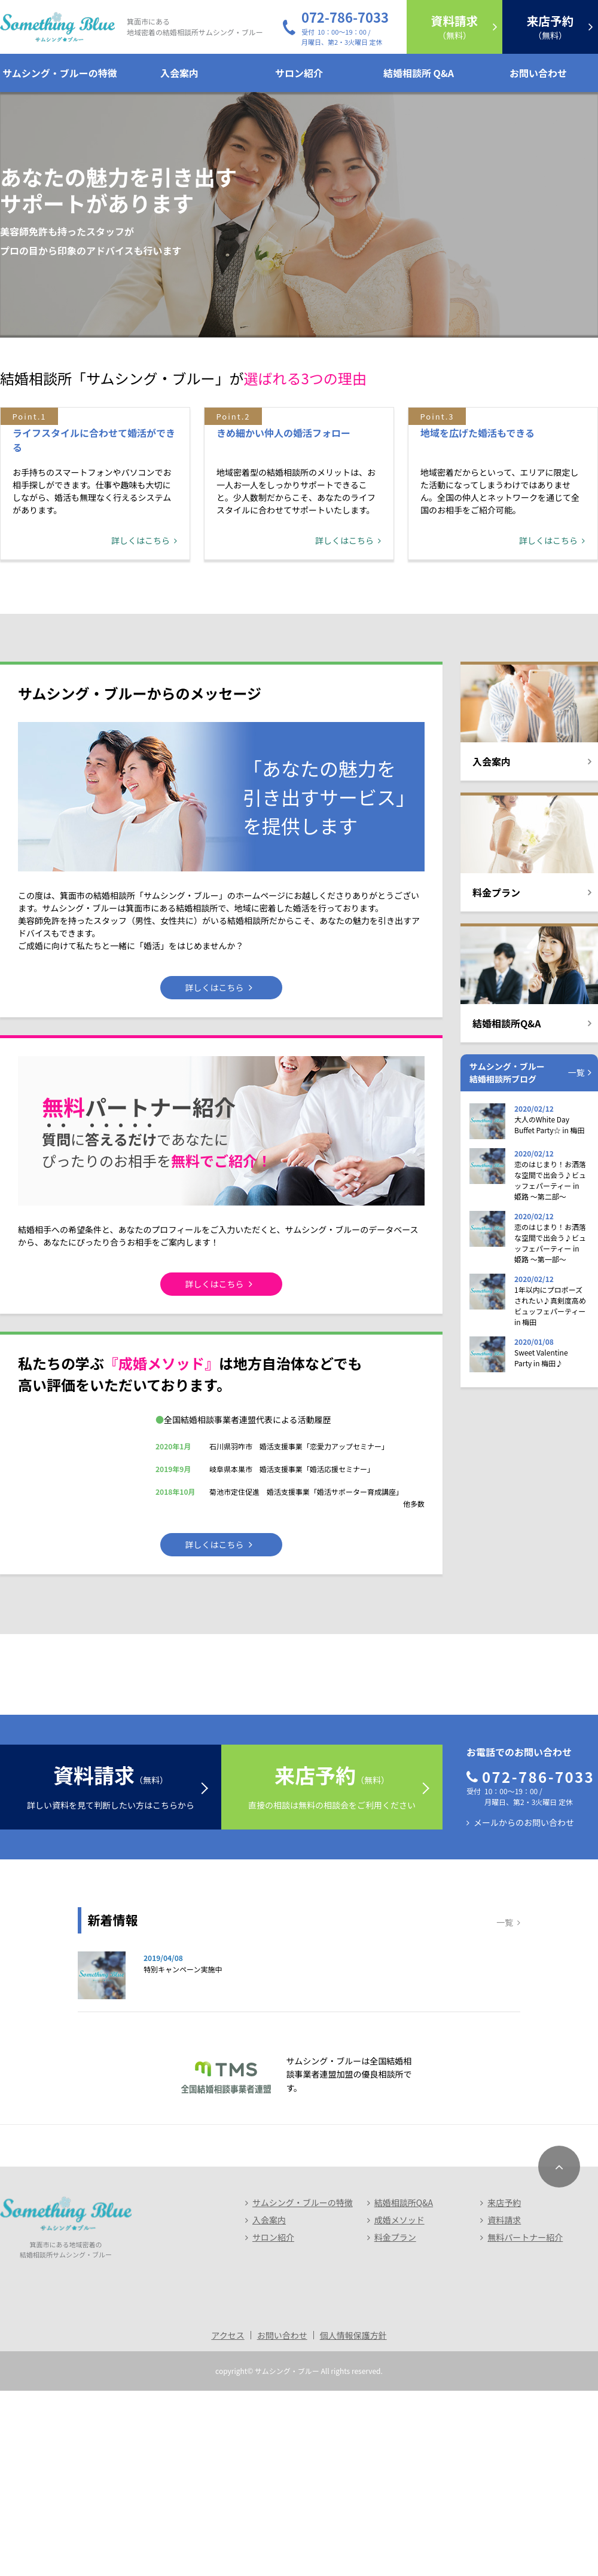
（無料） (454, 26)
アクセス (227, 2520)
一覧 (576, 1180)
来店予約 (504, 2388)
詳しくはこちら (140, 648)
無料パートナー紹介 (525, 2422)
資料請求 (504, 2405)
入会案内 (179, 73)
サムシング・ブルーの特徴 (59, 73)
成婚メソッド (399, 2405)
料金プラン (395, 2422)
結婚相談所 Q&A (418, 73)
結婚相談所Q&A (403, 2388)
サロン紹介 (299, 73)
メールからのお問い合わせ (524, 2008)
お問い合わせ (538, 73)
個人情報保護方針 (353, 2520)
